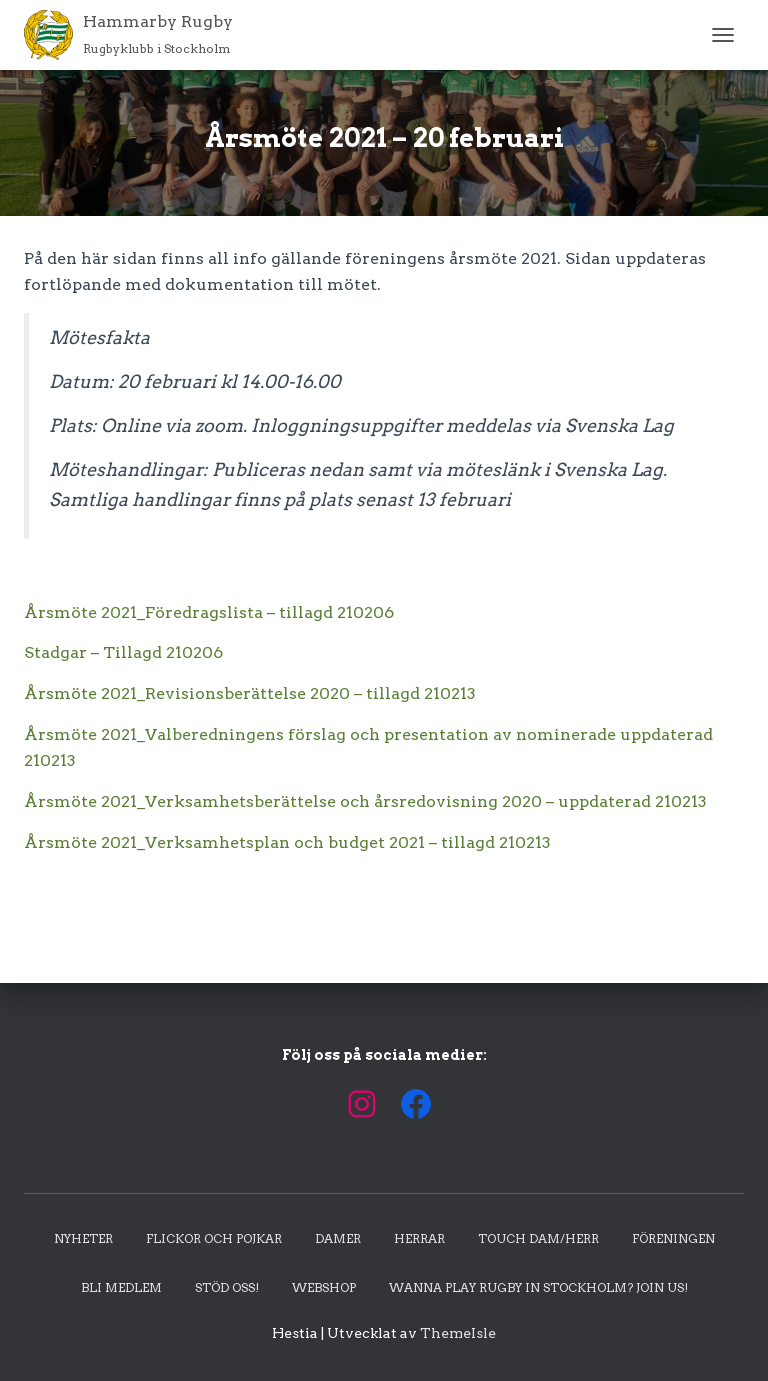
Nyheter (83, 1238)
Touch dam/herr (538, 1238)
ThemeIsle (458, 1333)
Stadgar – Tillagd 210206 (123, 652)
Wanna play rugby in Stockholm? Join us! (538, 1287)
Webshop (324, 1287)
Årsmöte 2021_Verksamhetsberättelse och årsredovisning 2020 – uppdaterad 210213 (365, 801)
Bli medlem (121, 1287)
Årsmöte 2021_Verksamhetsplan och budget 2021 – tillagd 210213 (287, 842)
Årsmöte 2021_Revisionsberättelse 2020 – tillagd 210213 (250, 693)
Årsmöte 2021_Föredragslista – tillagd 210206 (209, 612)
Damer (338, 1238)
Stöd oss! (227, 1287)
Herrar (419, 1238)
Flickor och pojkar (214, 1238)
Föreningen (673, 1238)
